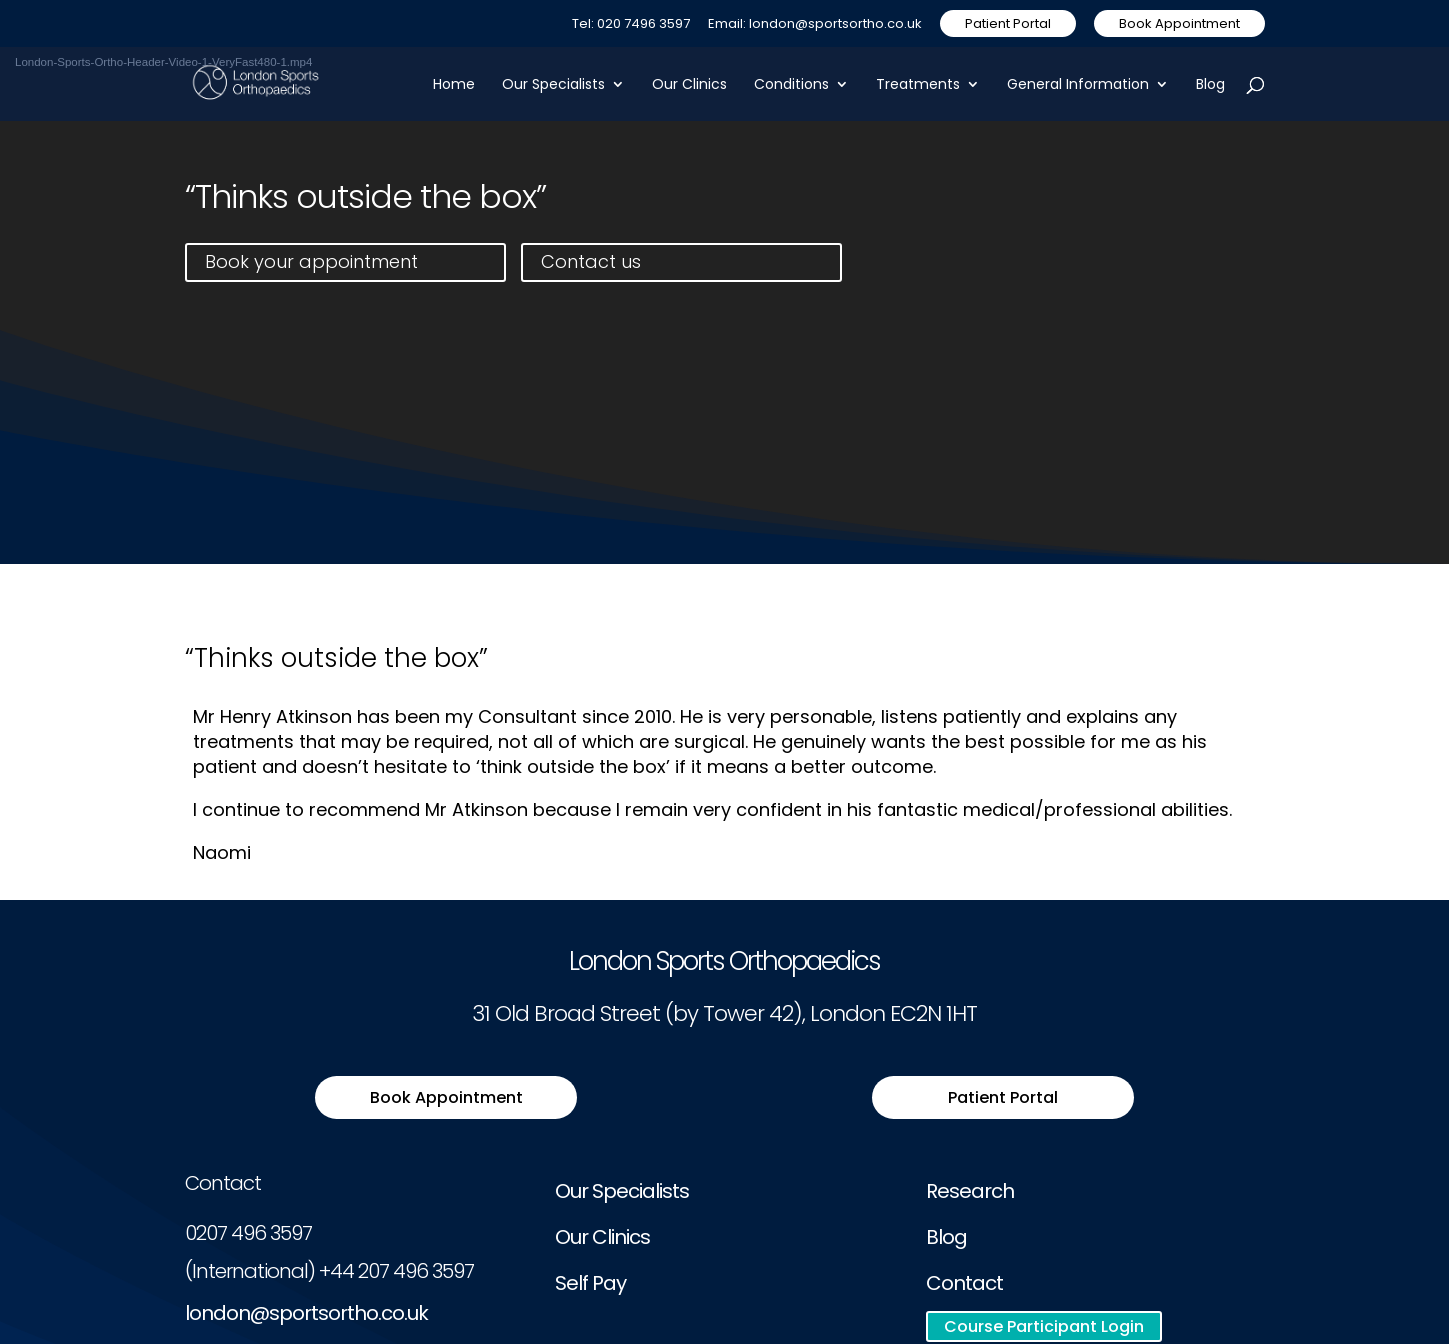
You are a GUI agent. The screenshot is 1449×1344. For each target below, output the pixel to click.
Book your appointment (311, 261)
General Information (1078, 85)
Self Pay (590, 1283)
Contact (964, 1283)
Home (454, 85)
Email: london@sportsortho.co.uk (815, 25)
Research (970, 1191)
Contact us (591, 261)
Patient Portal (1008, 23)
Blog (1210, 85)
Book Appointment (1179, 23)
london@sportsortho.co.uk (306, 1313)
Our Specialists (553, 85)
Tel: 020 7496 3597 (631, 25)
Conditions (791, 85)
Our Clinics (689, 85)
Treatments (918, 85)
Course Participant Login (1044, 1326)
